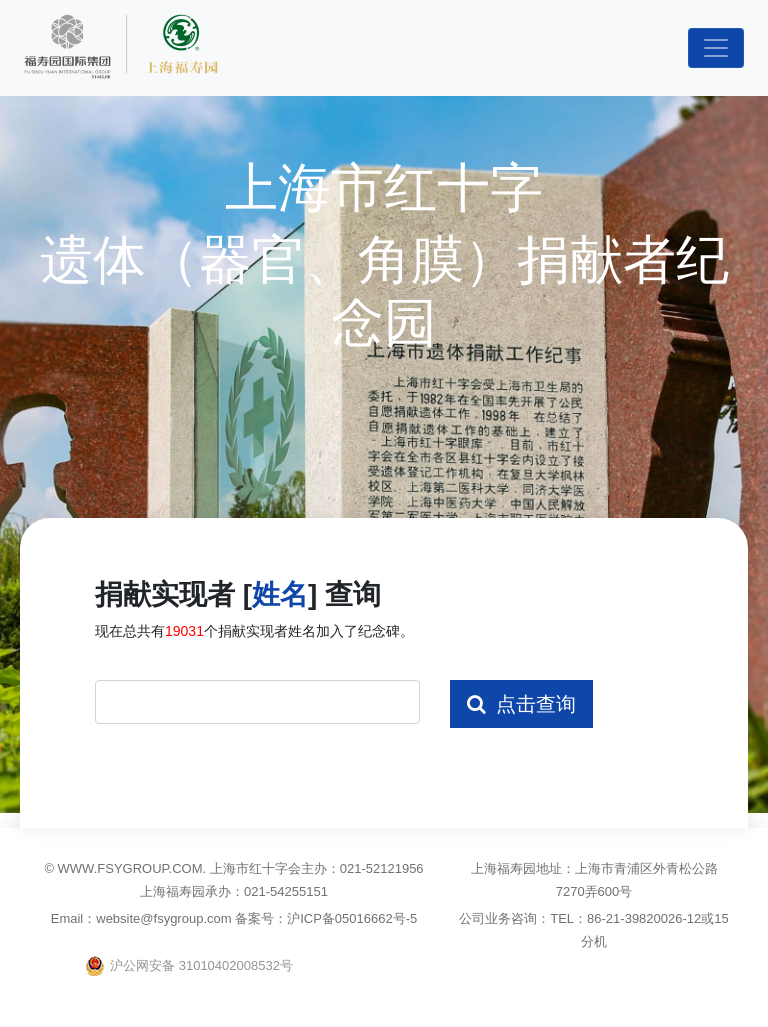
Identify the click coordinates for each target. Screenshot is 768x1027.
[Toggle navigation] (716, 48)
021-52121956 (382, 868)
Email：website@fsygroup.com (143, 918)
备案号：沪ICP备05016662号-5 (326, 918)
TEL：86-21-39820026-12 (625, 918)
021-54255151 (286, 891)
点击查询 (521, 704)
